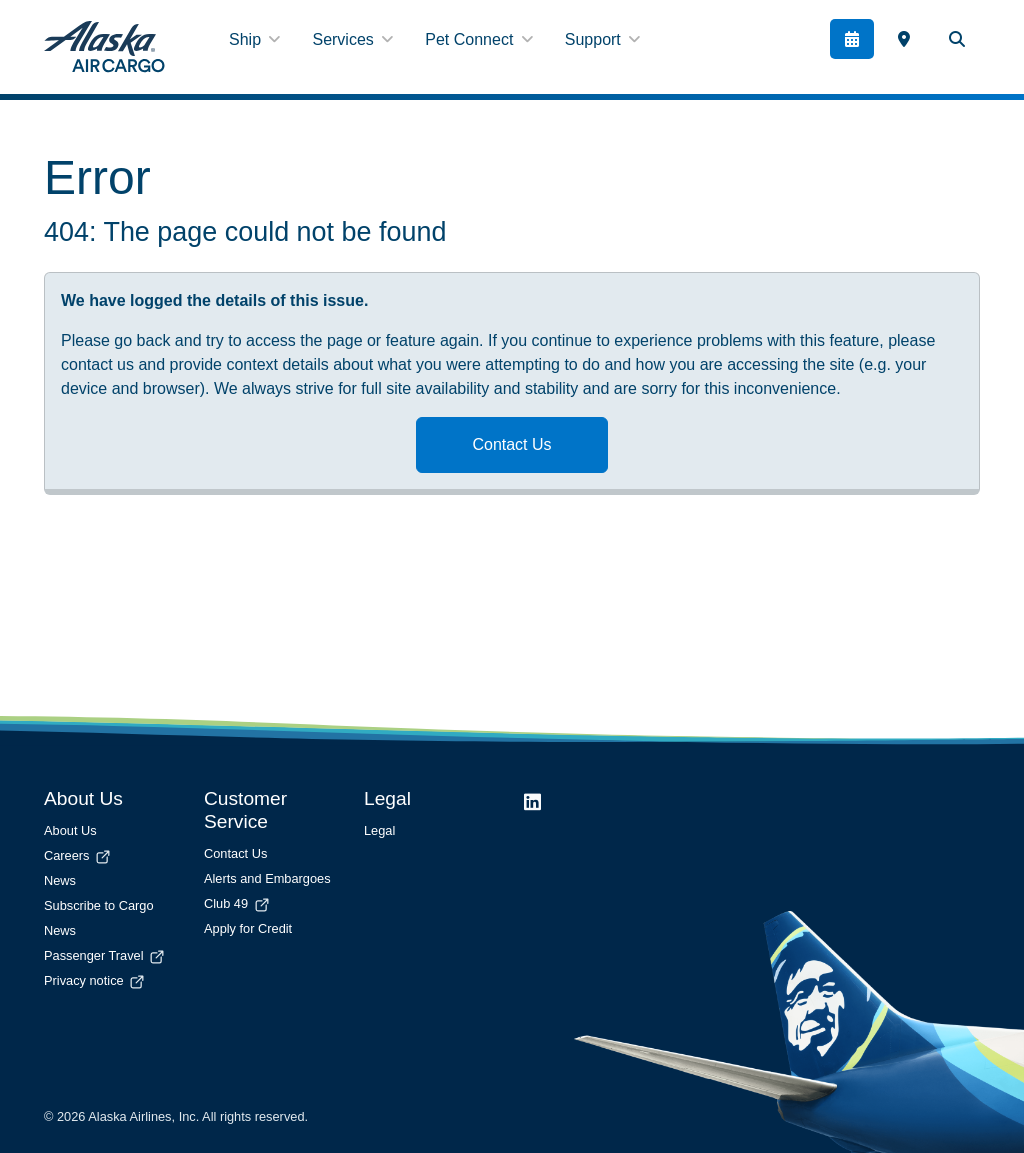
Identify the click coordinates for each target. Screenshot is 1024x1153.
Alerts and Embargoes (267, 878)
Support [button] (602, 39)
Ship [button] (254, 39)
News (60, 880)
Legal (379, 830)
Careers (78, 855)
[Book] (852, 39)
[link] (903, 39)
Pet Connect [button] (479, 39)
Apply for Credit (248, 928)
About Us (70, 830)
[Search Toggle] (956, 39)
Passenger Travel (105, 955)
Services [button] (352, 39)
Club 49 (238, 903)
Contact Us (511, 444)
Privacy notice (95, 980)
